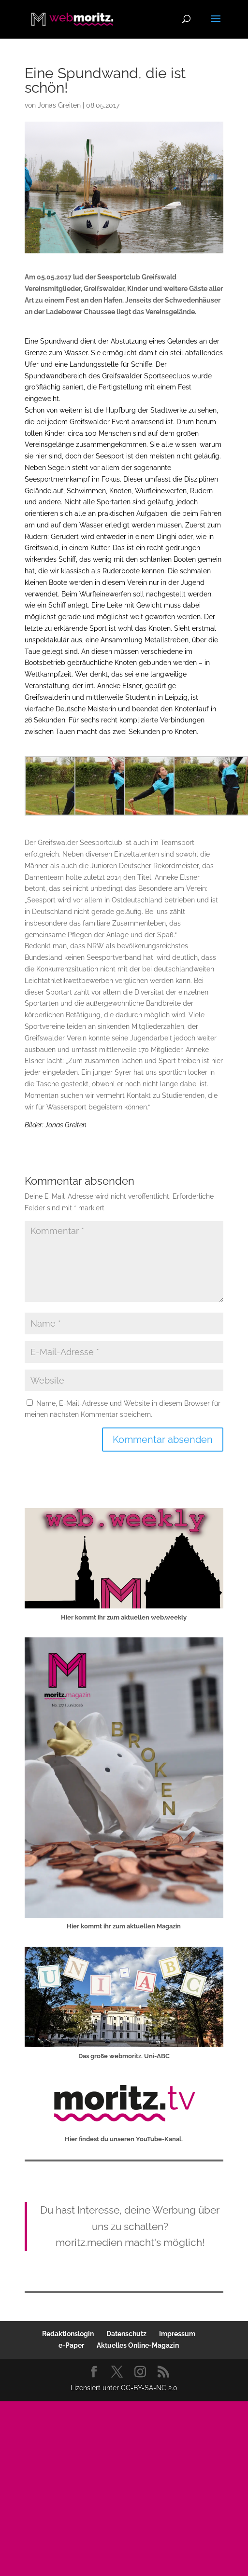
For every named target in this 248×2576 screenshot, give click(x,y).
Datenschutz (126, 2334)
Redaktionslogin (68, 2334)
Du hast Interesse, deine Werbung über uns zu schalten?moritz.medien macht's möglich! (129, 2226)
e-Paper (71, 2345)
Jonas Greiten (59, 105)
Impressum (177, 2334)
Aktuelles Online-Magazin (138, 2345)
